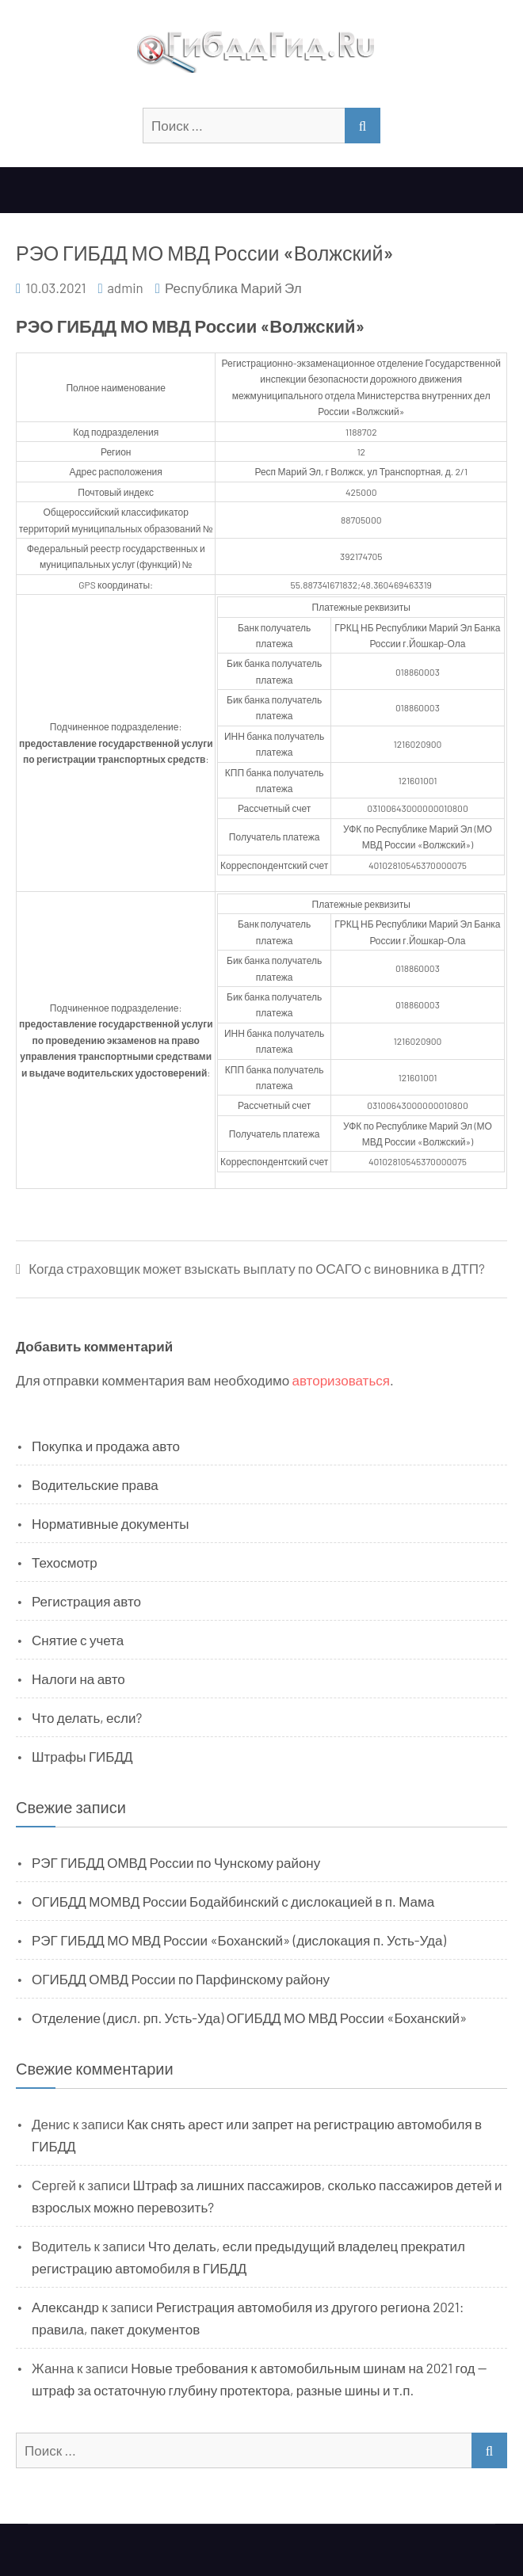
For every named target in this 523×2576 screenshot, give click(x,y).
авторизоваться (341, 1380)
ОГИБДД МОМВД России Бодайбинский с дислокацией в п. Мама (233, 1901)
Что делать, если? (87, 1717)
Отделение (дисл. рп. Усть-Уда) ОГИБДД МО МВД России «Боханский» (249, 2017)
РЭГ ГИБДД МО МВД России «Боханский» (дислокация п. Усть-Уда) (239, 1940)
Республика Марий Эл (233, 287)
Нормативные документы (110, 1523)
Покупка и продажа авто (106, 1446)
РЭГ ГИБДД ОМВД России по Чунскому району (176, 1862)
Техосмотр (64, 1562)
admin (125, 287)
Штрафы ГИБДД (82, 1756)
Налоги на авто (78, 1678)
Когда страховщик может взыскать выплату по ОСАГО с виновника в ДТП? (257, 1268)
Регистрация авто (86, 1601)
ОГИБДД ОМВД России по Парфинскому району (181, 1979)
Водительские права (95, 1484)
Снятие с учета (78, 1640)
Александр (65, 2307)
